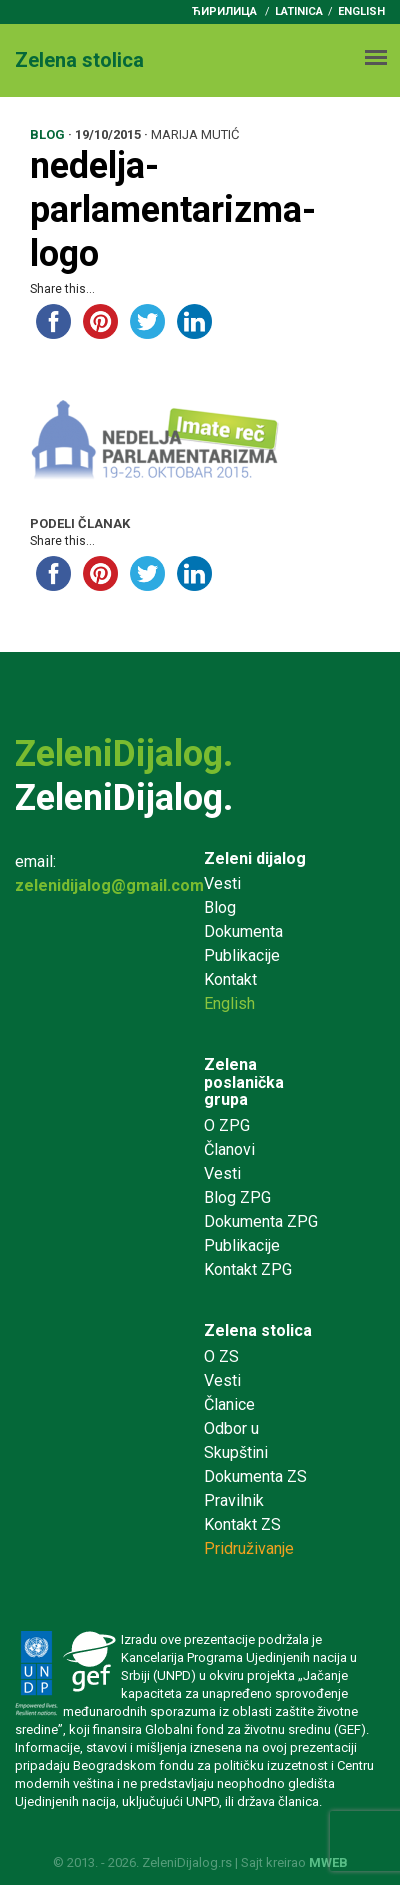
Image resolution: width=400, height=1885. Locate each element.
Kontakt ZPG (248, 1269)
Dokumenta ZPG (261, 1221)
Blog (220, 907)
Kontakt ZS (242, 1524)
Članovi (229, 1149)
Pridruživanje (249, 1548)
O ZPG (227, 1125)
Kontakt (230, 979)
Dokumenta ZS (255, 1476)
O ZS (221, 1356)
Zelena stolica (258, 1330)
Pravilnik (234, 1500)
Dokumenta (243, 931)
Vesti (222, 883)
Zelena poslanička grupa (244, 1082)
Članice (229, 1404)
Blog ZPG (237, 1197)
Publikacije (242, 955)
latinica (299, 11)
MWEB (328, 1862)
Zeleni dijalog (255, 858)
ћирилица (224, 11)
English (361, 11)
